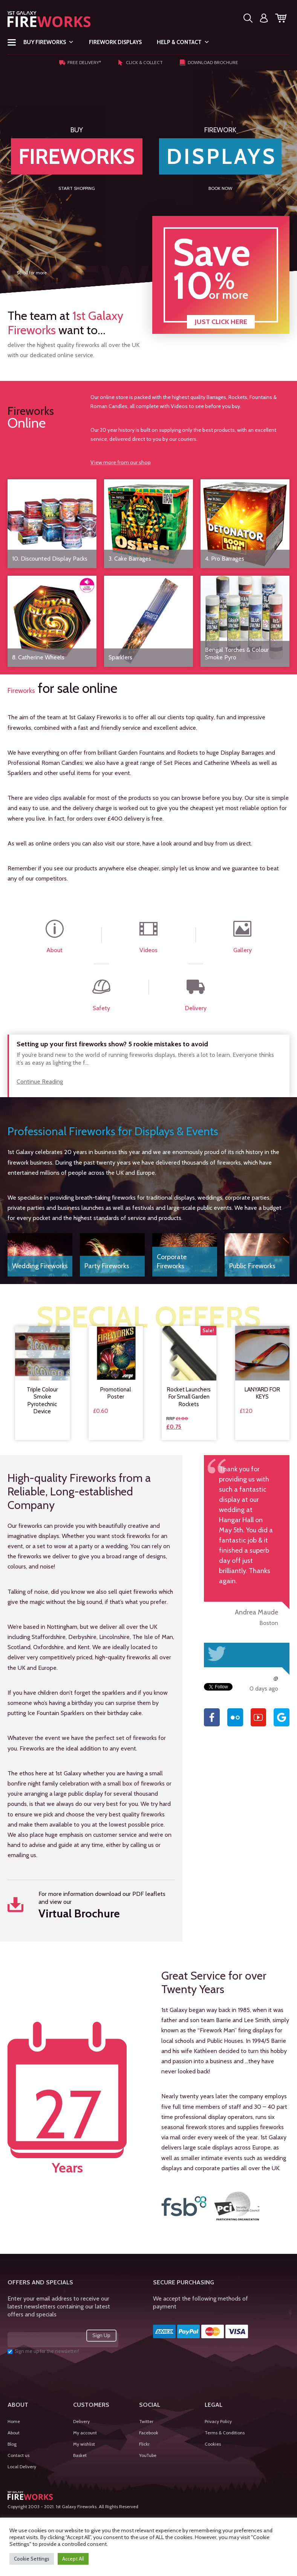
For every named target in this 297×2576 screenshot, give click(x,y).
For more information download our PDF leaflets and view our (91, 1905)
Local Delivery (22, 2466)
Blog (12, 2444)
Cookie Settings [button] (31, 2559)
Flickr (144, 2444)
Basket (80, 2455)
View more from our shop (120, 462)
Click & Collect (140, 63)
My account (85, 2432)
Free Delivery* (80, 63)
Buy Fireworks (48, 42)
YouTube (147, 2455)
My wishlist (84, 2444)
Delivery (81, 2421)
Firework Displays (115, 42)
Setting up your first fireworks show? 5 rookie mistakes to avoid (112, 1044)
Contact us (18, 2455)
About (14, 2432)
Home (14, 2421)
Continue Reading (40, 1081)
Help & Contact (183, 42)
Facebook (148, 2432)
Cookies (213, 2444)
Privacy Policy (218, 2421)
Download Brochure (208, 63)
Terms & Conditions (225, 2432)
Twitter (146, 2421)
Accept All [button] (73, 2559)
